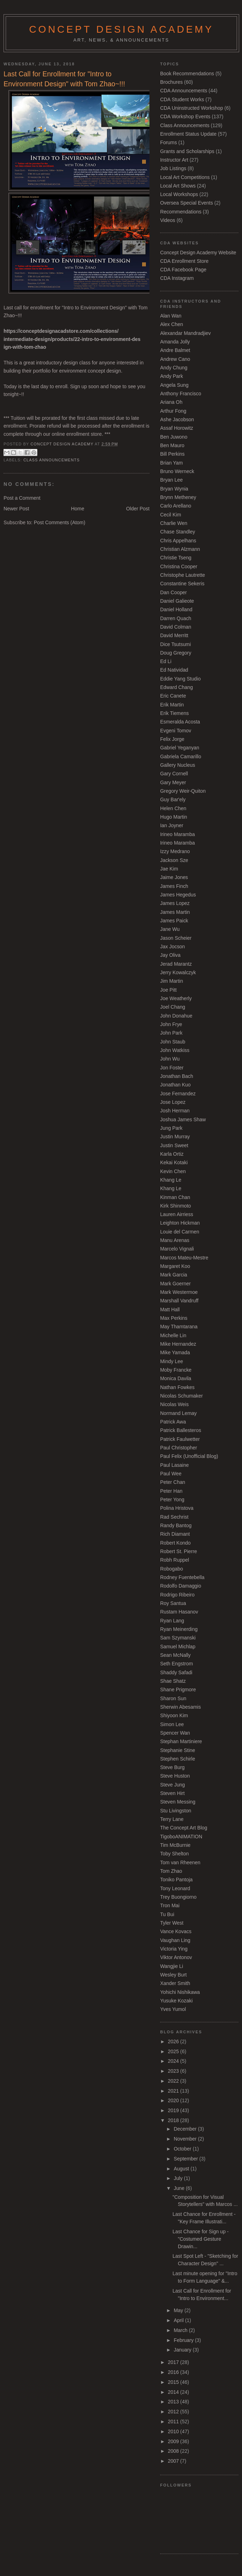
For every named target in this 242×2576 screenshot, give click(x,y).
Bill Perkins (172, 454)
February (184, 2340)
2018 (174, 2120)
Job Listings (173, 168)
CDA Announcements (183, 90)
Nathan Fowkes (177, 1387)
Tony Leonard (175, 1888)
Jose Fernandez (178, 1093)
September (186, 2159)
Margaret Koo (175, 1266)
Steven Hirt (172, 1793)
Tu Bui (167, 1914)
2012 (174, 2411)
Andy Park (171, 376)
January (183, 2350)
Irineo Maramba (177, 834)
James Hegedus (178, 894)
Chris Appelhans (178, 540)
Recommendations (180, 212)
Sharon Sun (173, 1698)
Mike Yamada (175, 1352)
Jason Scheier (175, 938)
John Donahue (176, 1016)
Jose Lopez (172, 1102)
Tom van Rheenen (180, 1862)
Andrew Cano (175, 359)
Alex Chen (171, 324)
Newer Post (16, 508)
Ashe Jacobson (177, 419)
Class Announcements (51, 460)
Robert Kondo (175, 1543)
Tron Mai (169, 1905)
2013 (174, 2401)
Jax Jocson (172, 946)
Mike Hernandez (178, 1344)
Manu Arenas (174, 1240)
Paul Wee (171, 1473)
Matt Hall (170, 1309)
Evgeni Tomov (175, 730)
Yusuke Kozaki (176, 2000)
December (186, 2129)
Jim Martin (171, 981)
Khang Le (171, 1180)
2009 (174, 2441)
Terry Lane (172, 1819)
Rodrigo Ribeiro (177, 1595)
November (186, 2139)
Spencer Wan (175, 1733)
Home (77, 508)
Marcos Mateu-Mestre (184, 1257)
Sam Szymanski (178, 1637)
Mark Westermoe (179, 1292)
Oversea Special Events (186, 203)
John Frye (171, 1024)
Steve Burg (172, 1767)
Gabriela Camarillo (180, 756)
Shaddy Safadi (176, 1672)
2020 (174, 2100)
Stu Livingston (175, 1810)
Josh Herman (175, 1110)
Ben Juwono (174, 437)
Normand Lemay (178, 1413)
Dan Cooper (173, 592)
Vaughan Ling (175, 1940)
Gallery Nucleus (177, 765)
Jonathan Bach (176, 1076)
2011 (174, 2421)
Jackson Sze (174, 860)
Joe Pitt (168, 990)
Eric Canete (173, 696)
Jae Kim (169, 869)
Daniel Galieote (177, 601)
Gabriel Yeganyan (179, 747)
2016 (174, 2372)
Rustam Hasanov (179, 1612)
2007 (174, 2461)
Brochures (171, 82)
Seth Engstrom (176, 1663)
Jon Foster (172, 1067)
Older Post (137, 508)
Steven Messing (177, 1802)
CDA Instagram (177, 278)
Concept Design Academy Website (198, 252)
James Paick (174, 920)
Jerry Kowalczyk (178, 972)
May (179, 2310)
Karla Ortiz (172, 1154)
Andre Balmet (175, 350)
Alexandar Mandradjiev (185, 333)
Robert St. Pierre (178, 1551)
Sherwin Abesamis (180, 1707)
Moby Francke (175, 1370)
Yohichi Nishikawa (180, 1992)
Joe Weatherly (176, 998)
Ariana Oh (171, 402)
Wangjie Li (171, 1966)
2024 (174, 2061)
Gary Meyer (173, 782)
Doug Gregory (175, 653)
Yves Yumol (173, 2009)
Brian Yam (171, 463)
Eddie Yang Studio (180, 679)
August (182, 2168)
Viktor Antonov (176, 1957)
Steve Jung (172, 1785)
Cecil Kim (170, 514)
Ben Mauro (172, 445)
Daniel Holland (176, 609)
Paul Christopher (178, 1447)
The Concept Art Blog (183, 1828)
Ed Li (166, 661)
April (179, 2320)
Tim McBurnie (175, 1845)
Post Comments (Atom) (59, 522)
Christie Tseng (175, 557)
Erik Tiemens (174, 713)
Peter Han (171, 1491)
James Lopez (175, 903)
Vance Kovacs (175, 1931)
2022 (174, 2081)
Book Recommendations (187, 73)
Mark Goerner (175, 1283)
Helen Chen (173, 808)
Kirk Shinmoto (175, 1206)
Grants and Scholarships (187, 151)
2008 (174, 2451)
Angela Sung (174, 385)
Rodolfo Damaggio (180, 1586)
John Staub (172, 1042)
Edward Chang (176, 687)
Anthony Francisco (180, 393)
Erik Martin (172, 704)
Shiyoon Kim (174, 1715)
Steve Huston (175, 1776)
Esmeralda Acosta (180, 722)
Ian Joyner (171, 825)
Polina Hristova (177, 1508)
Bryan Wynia (174, 489)
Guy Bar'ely (172, 799)
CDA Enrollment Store (184, 261)
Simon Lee (172, 1724)
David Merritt (174, 635)
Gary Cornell (174, 773)
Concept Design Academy (121, 29)
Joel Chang (172, 1007)
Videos (167, 220)
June (180, 2188)
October (183, 2149)
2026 (174, 2041)
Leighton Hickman (180, 1223)
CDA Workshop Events (185, 116)
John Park (171, 1033)
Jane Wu (170, 929)
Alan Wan (171, 316)
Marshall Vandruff (179, 1300)
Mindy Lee (171, 1361)
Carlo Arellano (175, 506)
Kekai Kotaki (174, 1162)
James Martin (175, 912)
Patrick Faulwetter (180, 1439)
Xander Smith (175, 1983)
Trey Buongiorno (178, 1897)
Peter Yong (172, 1499)
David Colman (175, 627)
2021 (174, 2091)
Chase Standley (177, 532)
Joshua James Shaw (183, 1119)
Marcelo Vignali (177, 1249)
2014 (174, 2392)
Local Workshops (179, 194)
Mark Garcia (173, 1275)
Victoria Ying (174, 1949)
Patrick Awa (173, 1422)
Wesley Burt (173, 1975)
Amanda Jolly (175, 342)
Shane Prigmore (178, 1689)
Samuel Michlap (177, 1646)
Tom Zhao (171, 1871)
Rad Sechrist (174, 1517)
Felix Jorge (172, 739)
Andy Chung (174, 367)
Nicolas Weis (174, 1404)
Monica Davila (175, 1378)
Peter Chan (172, 1482)
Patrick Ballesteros (180, 1430)
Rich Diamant (175, 1534)
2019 (174, 2110)
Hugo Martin (173, 817)
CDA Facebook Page (183, 269)
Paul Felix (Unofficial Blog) (189, 1456)
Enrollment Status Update (188, 134)
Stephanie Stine (177, 1750)
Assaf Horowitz (176, 428)
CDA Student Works (182, 99)
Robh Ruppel (174, 1560)
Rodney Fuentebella (182, 1577)
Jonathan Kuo (175, 1085)
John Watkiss (174, 1050)
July (179, 2178)
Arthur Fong (173, 411)
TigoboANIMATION (181, 1836)
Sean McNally (175, 1655)
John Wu (170, 1059)
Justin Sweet (174, 1145)
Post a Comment (22, 498)
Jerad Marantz (176, 964)
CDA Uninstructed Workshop (191, 108)
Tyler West (171, 1923)
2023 (174, 2071)
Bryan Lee (171, 480)
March (181, 2330)
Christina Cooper (178, 566)
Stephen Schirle (177, 1759)
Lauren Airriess (176, 1214)
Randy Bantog (175, 1525)
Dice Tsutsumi (175, 644)
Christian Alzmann (180, 549)
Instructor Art (174, 160)
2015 (174, 2382)
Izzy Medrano (175, 851)
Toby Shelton (174, 1853)
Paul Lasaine (174, 1465)
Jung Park (171, 1128)
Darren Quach (175, 618)
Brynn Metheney (178, 497)
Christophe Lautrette (182, 575)
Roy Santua (173, 1603)
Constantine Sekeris (182, 583)
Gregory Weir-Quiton (183, 791)
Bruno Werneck (177, 471)
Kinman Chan (175, 1197)
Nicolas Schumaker (181, 1396)
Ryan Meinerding (179, 1629)
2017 (174, 2362)
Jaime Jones (174, 877)
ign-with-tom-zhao (25, 347)
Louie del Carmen (179, 1232)
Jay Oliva (170, 955)
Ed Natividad (174, 670)
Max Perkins (174, 1318)
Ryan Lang (172, 1620)
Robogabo (171, 1569)
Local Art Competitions (185, 177)
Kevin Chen (173, 1171)
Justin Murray (175, 1136)
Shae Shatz (173, 1681)
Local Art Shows (178, 186)
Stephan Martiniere (181, 1741)
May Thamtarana (179, 1326)
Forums (168, 142)
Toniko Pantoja (176, 1879)
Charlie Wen (173, 523)
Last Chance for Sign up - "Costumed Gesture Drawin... (201, 2239)
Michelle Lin (173, 1335)
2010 (174, 2431)
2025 (174, 2051)
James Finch (174, 886)
